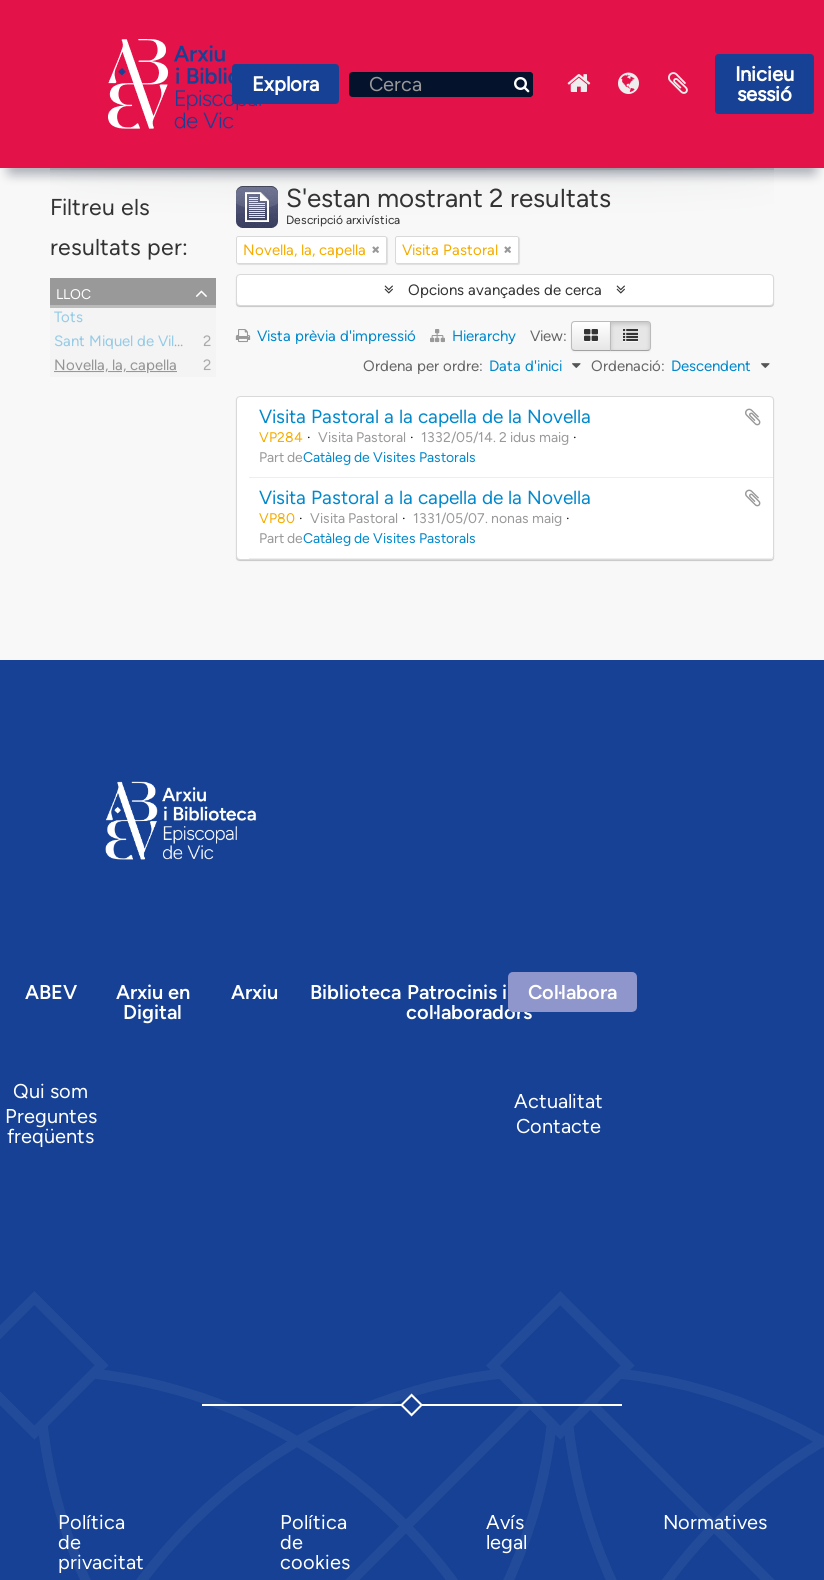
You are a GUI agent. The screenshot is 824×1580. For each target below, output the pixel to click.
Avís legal (506, 1532)
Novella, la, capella (115, 368)
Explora (285, 84)
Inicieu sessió (764, 84)
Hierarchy (475, 336)
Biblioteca (355, 992)
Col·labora (572, 992)
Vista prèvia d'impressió (326, 336)
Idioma (628, 84)
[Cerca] (441, 84)
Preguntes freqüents (51, 1126)
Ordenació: (628, 366)
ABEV (51, 992)
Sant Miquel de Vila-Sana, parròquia (173, 344)
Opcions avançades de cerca (505, 290)
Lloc (73, 292)
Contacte (558, 1126)
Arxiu (254, 992)
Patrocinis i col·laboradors (469, 1002)
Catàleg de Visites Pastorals (389, 457)
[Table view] (630, 336)
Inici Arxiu (578, 84)
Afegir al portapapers (753, 417)
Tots (68, 320)
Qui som (50, 1091)
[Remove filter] (376, 250)
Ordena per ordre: (423, 366)
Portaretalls (678, 84)
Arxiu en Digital (153, 1002)
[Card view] (591, 336)
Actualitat (558, 1101)
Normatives (715, 1522)
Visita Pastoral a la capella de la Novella (425, 416)
